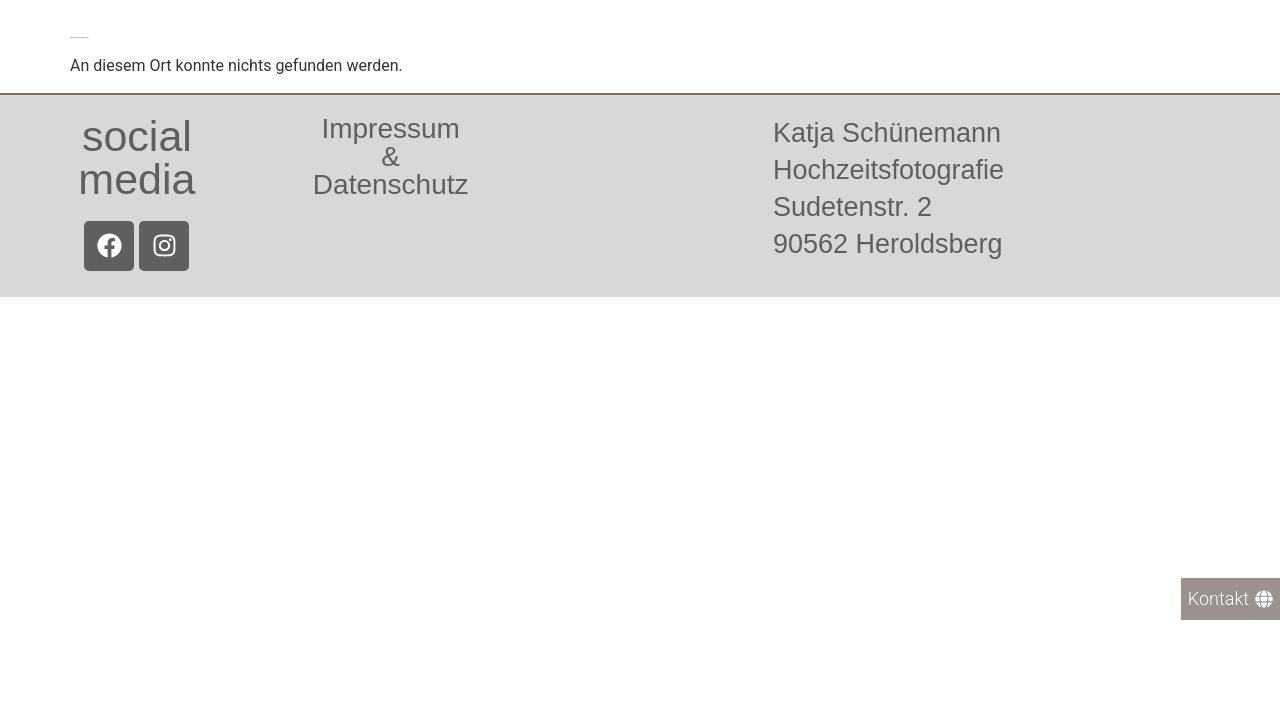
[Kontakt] (1230, 599)
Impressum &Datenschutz (391, 156)
